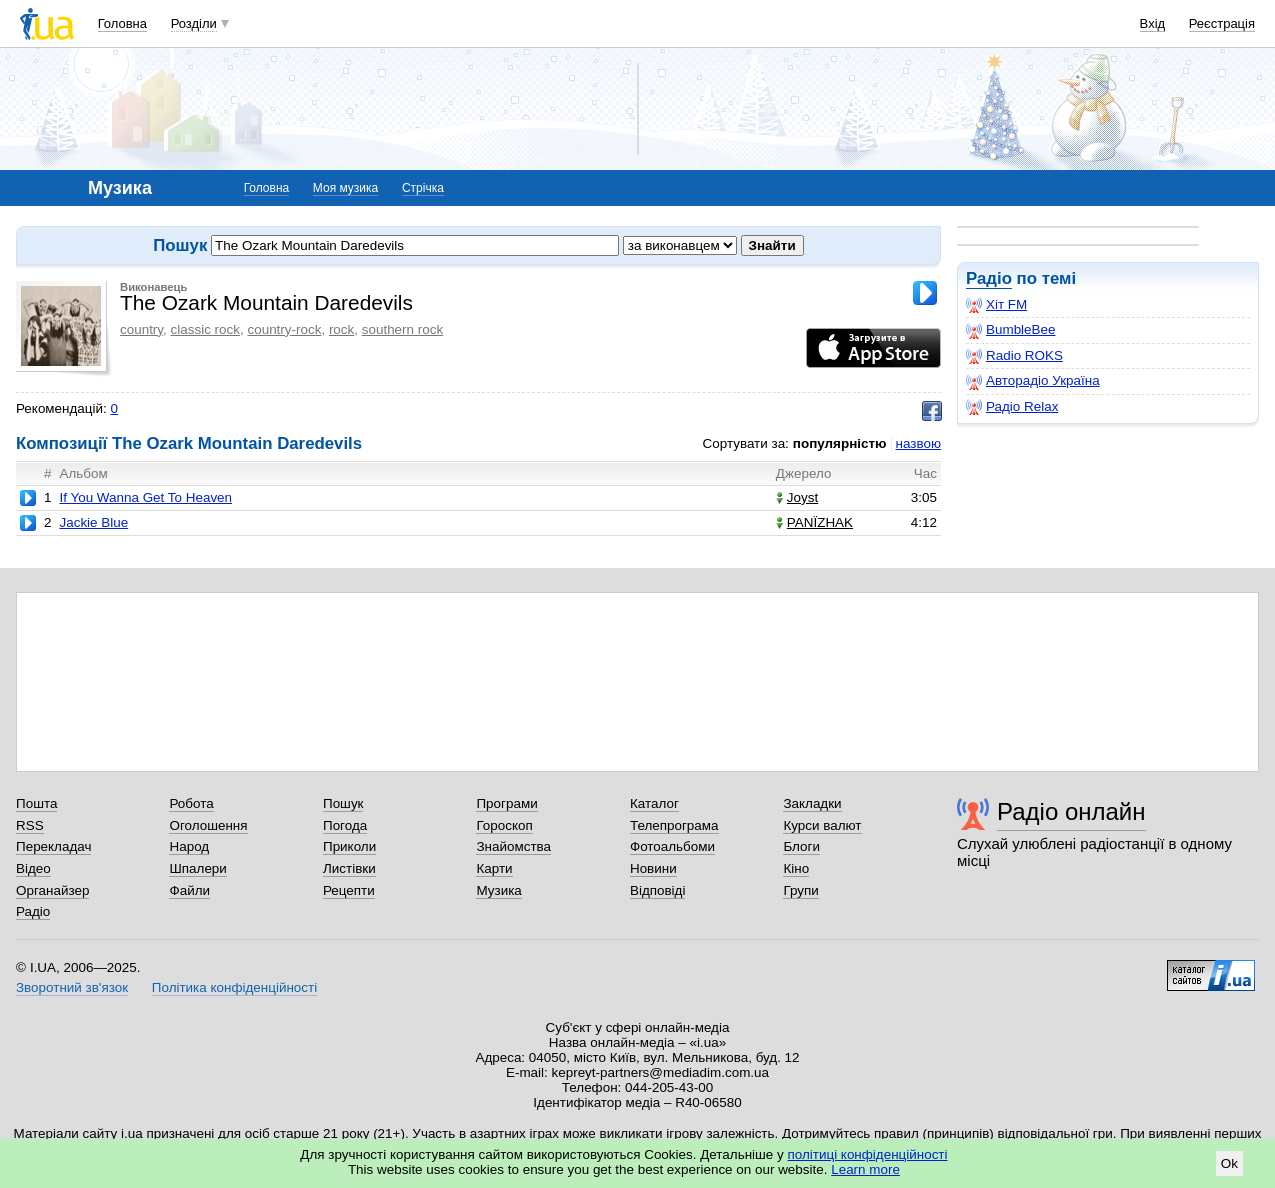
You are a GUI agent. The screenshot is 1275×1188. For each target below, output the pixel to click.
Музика (498, 890)
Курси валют (822, 825)
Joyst (797, 497)
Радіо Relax (1012, 407)
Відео (33, 868)
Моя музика (345, 188)
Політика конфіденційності (234, 987)
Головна (122, 23)
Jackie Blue (93, 522)
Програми (506, 803)
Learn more (865, 1169)
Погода (345, 825)
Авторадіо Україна (1033, 381)
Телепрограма (674, 825)
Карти (494, 868)
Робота (191, 803)
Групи (800, 890)
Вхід (1153, 23)
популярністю (840, 443)
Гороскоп (504, 825)
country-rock (284, 329)
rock (341, 329)
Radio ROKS (1014, 356)
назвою (918, 443)
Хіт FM (996, 305)
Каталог (654, 803)
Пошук (343, 803)
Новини (653, 868)
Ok (1229, 1163)
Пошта (36, 803)
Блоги (801, 846)
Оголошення (208, 825)
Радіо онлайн (1071, 811)
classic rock (205, 329)
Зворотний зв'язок (72, 987)
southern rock (402, 329)
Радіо (989, 278)
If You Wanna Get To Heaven (145, 497)
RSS (30, 825)
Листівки (349, 868)
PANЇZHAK (814, 522)
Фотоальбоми (672, 846)
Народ (189, 846)
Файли (189, 890)
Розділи (194, 23)
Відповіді (658, 890)
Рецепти (349, 890)
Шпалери (197, 868)
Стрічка (423, 188)
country (141, 329)
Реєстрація (1222, 23)
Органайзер (52, 890)
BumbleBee (1010, 330)
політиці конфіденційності (868, 1154)
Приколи (349, 846)
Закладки (812, 803)
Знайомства (513, 846)
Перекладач (53, 846)
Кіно (796, 868)
